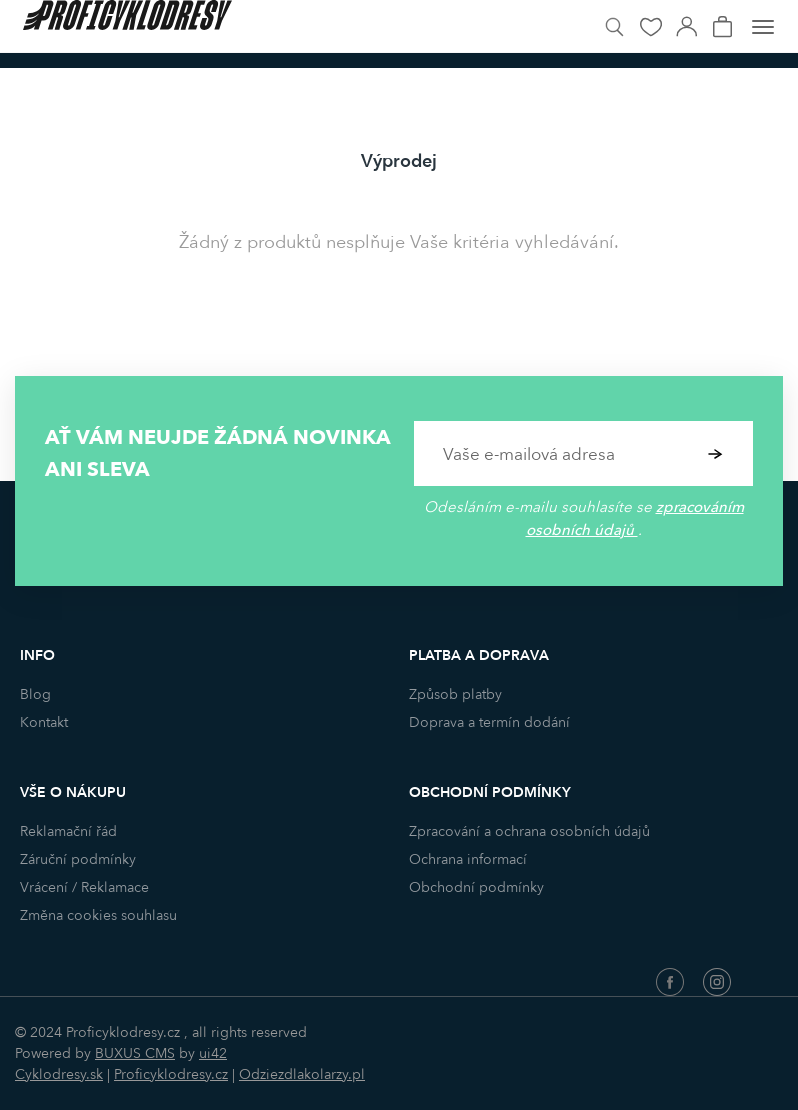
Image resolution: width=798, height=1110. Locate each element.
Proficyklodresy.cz (171, 1074)
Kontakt (44, 722)
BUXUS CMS (135, 1053)
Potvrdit (715, 453)
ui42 (213, 1053)
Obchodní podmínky (476, 887)
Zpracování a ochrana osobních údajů (529, 831)
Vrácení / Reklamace (84, 887)
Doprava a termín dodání (489, 722)
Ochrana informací (468, 859)
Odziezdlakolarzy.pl (302, 1074)
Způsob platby (455, 694)
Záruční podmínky (78, 859)
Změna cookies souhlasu (98, 915)
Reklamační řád (68, 831)
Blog (35, 694)
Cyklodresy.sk (59, 1074)
